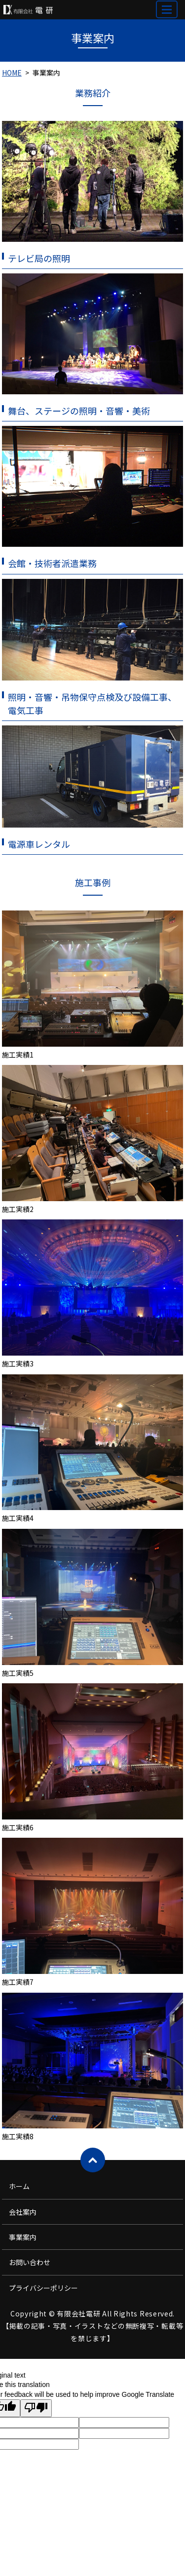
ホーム (19, 2186)
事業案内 (23, 2237)
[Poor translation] (36, 2408)
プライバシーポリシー (43, 2288)
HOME (12, 72)
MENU (167, 13)
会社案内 (23, 2212)
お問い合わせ (29, 2262)
